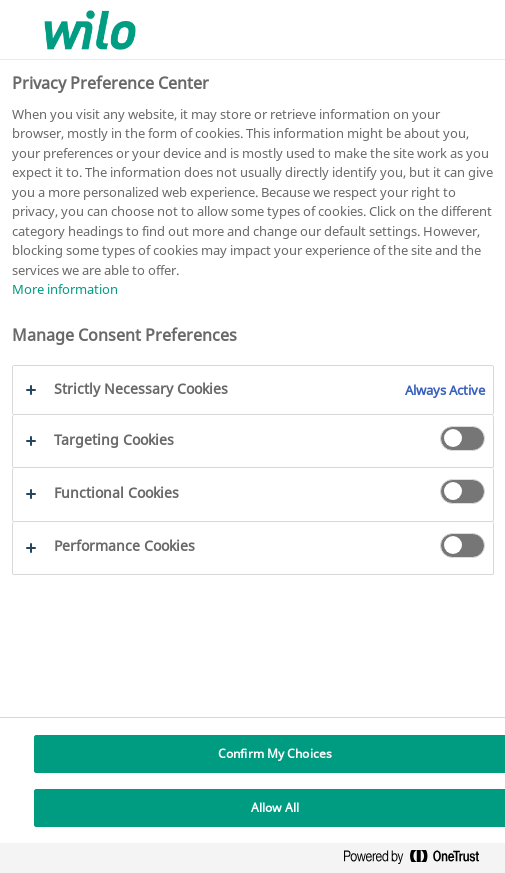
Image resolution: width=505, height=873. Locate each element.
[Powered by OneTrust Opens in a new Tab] (419, 860)
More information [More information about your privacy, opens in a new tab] (65, 289)
